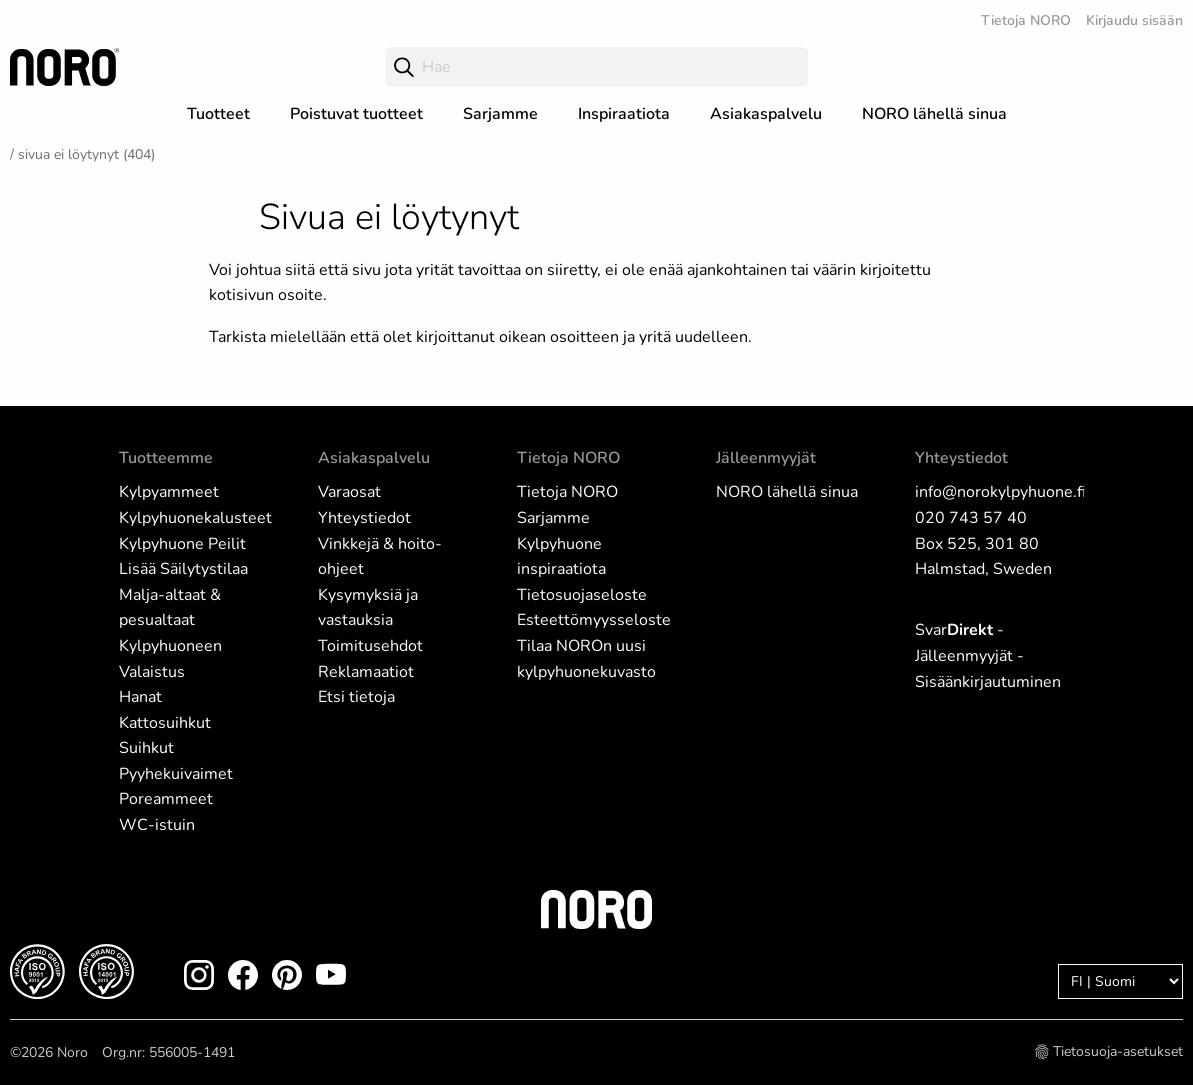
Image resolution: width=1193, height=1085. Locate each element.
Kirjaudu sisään (1134, 20)
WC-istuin (157, 825)
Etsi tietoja (356, 697)
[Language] (1120, 981)
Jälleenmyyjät (766, 458)
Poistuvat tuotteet (356, 114)
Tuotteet (218, 114)
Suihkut (146, 748)
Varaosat (349, 492)
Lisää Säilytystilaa (183, 569)
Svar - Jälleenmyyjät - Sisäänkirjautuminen (988, 655)
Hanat (140, 697)
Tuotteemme (166, 458)
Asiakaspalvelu (766, 114)
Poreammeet (166, 799)
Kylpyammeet (169, 492)
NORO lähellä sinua (934, 114)
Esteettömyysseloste (594, 620)
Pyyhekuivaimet (176, 774)
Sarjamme (500, 114)
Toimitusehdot (370, 646)
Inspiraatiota (624, 114)
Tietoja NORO (1026, 20)
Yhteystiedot (364, 518)
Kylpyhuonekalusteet (195, 518)
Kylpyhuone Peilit (182, 544)
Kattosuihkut (165, 723)
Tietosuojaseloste (582, 595)
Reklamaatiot (366, 672)
